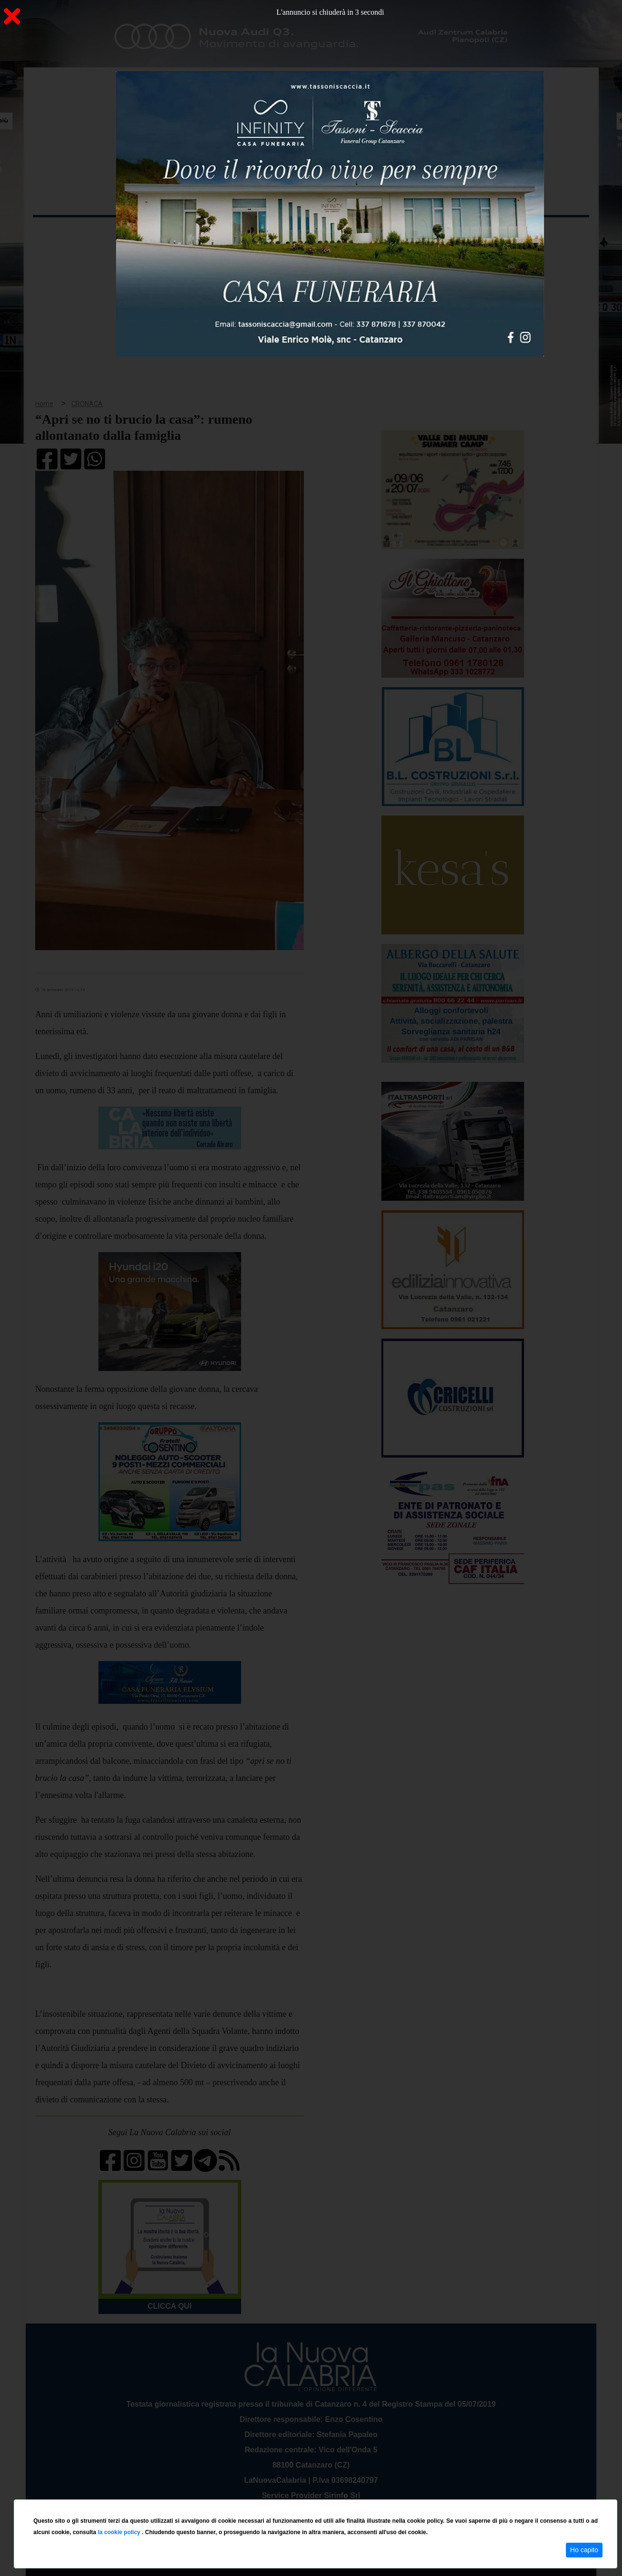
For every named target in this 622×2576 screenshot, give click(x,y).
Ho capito (584, 2550)
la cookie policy (120, 2532)
